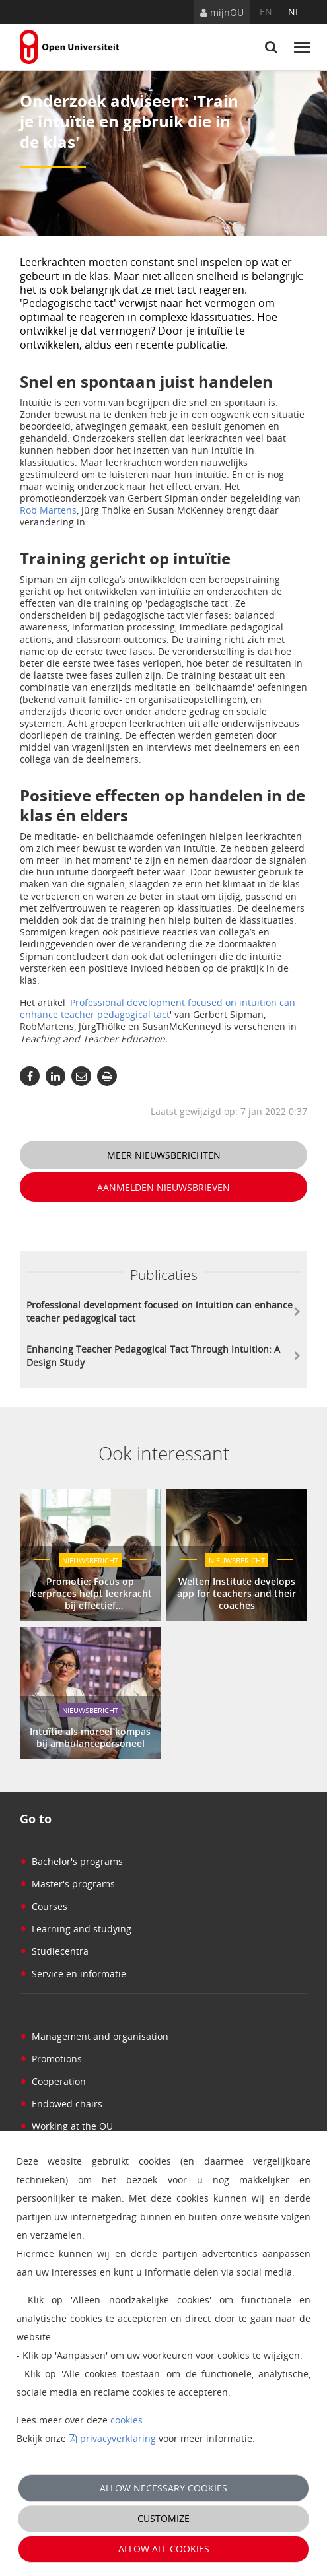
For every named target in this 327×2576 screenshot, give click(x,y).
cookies (126, 2420)
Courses (43, 1906)
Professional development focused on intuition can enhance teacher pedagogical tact (157, 1008)
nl (294, 11)
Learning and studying (75, 1928)
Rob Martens (48, 510)
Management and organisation (94, 2036)
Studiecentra (54, 1951)
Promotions (51, 2058)
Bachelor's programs (71, 1861)
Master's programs (67, 1884)
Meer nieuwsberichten (164, 1155)
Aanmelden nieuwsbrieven (163, 1187)
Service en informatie (73, 1973)
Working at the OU (66, 2126)
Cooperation (53, 2081)
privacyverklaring (118, 2438)
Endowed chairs (61, 2103)
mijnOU (222, 12)
